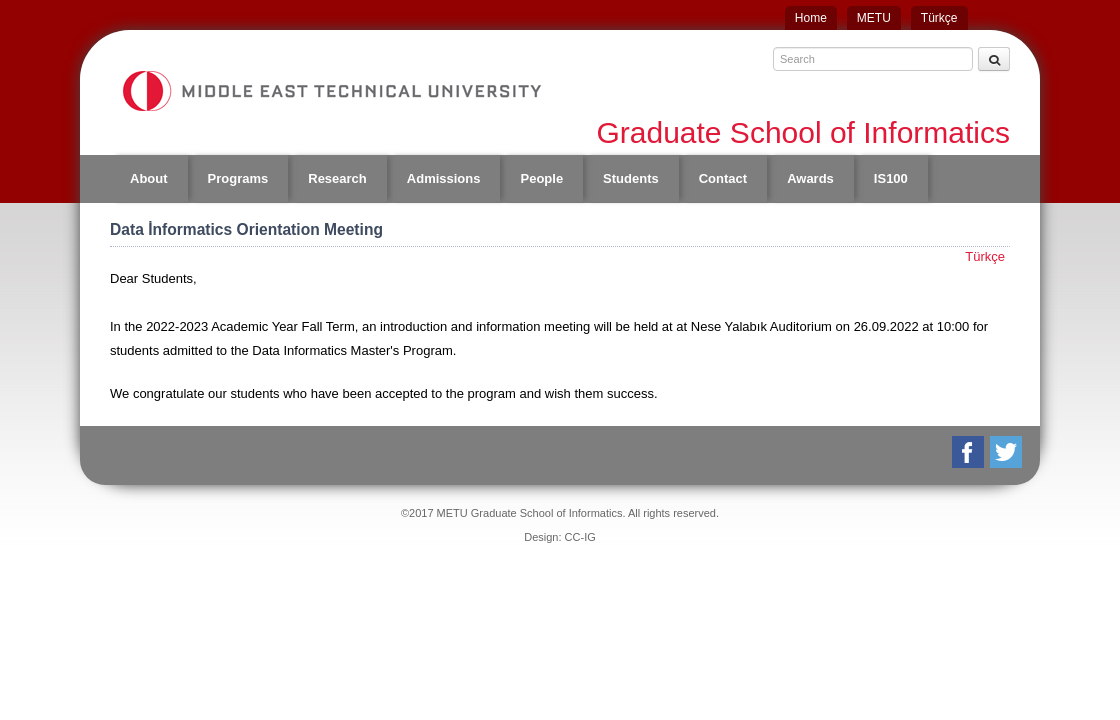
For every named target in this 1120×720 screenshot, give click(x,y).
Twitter (1007, 452)
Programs (238, 178)
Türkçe (939, 18)
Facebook (969, 452)
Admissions (444, 178)
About (149, 178)
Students (631, 178)
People (541, 178)
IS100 (891, 178)
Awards (810, 178)
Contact (723, 178)
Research (337, 178)
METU (874, 18)
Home (811, 18)
